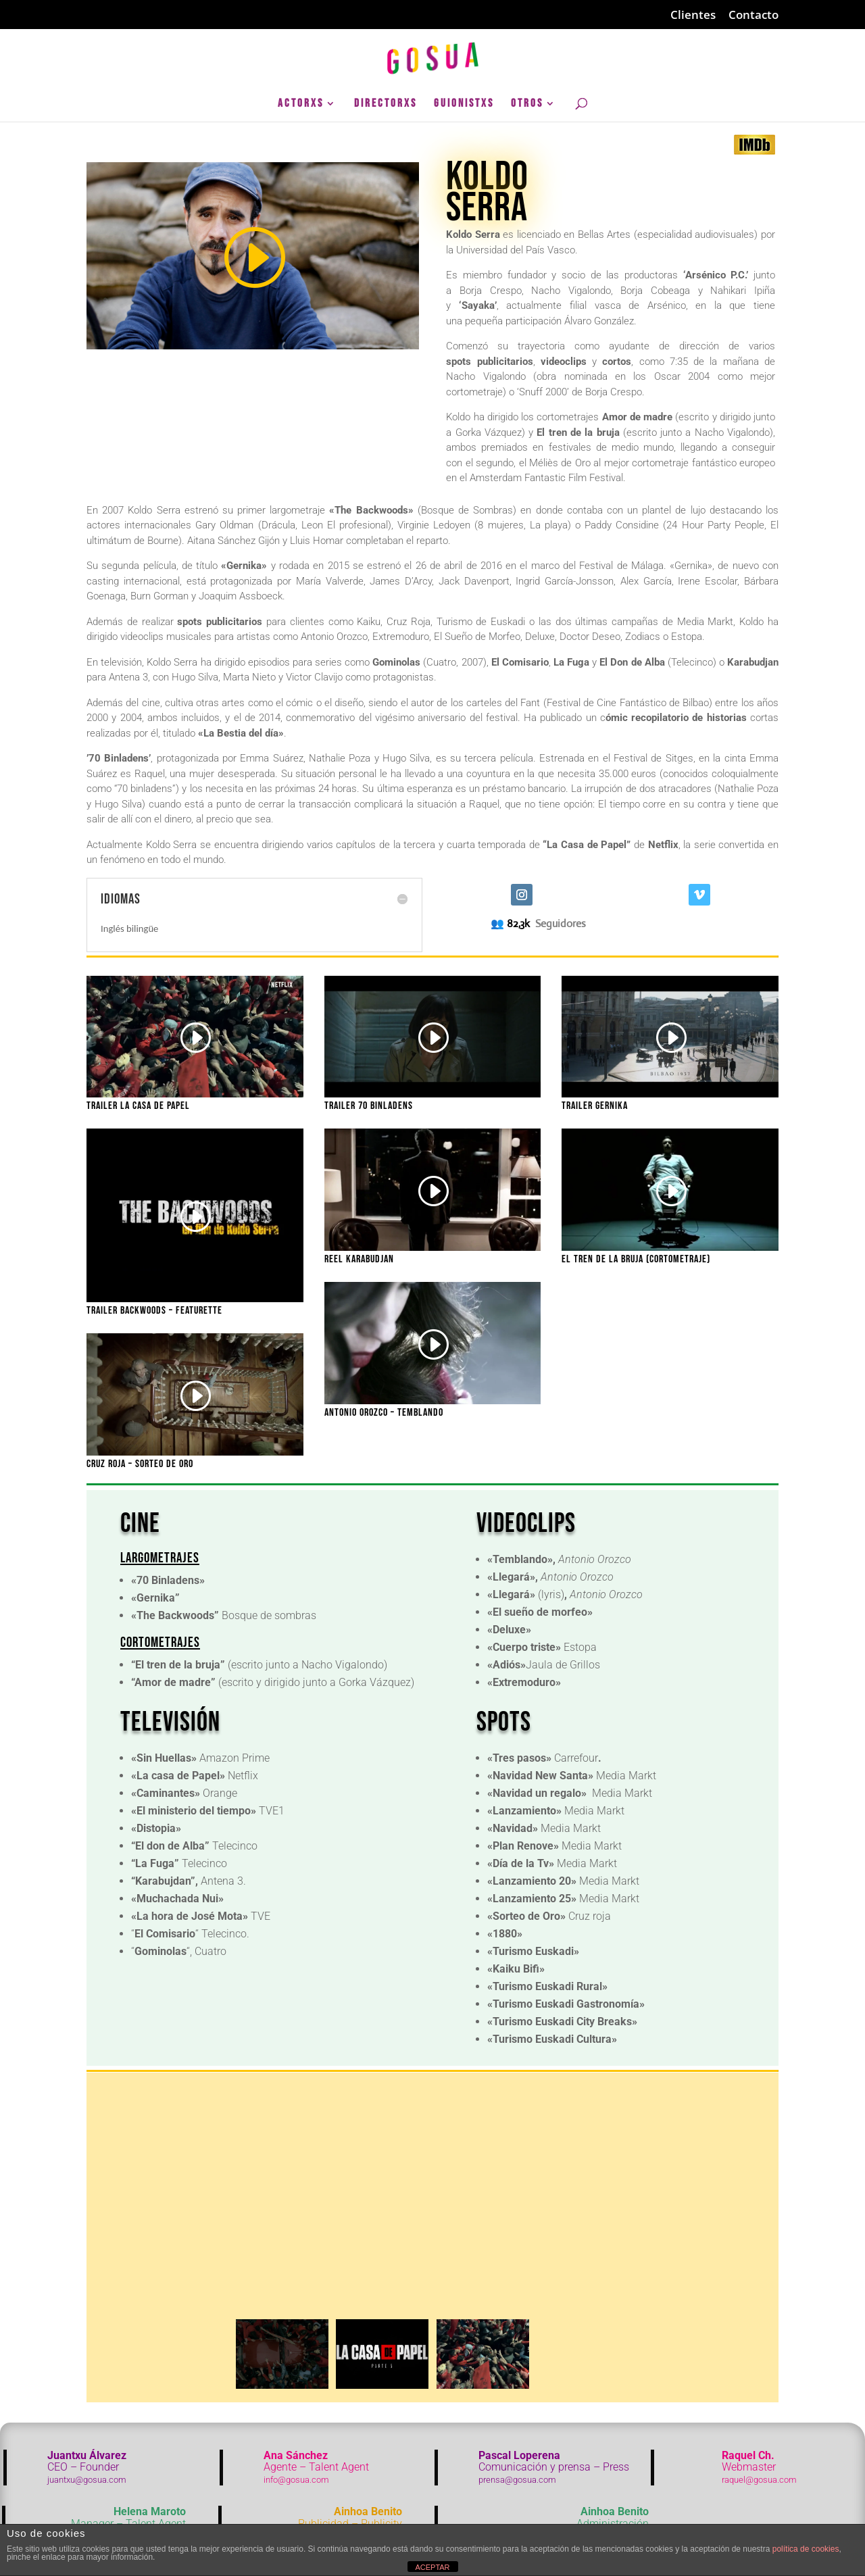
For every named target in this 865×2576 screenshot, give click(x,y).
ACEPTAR (432, 2567)
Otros (527, 104)
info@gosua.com (296, 2480)
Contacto (753, 15)
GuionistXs (464, 104)
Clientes (693, 15)
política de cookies (805, 2549)
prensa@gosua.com (517, 2480)
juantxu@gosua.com (86, 2480)
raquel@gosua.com (759, 2480)
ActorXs (301, 104)
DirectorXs (385, 104)
